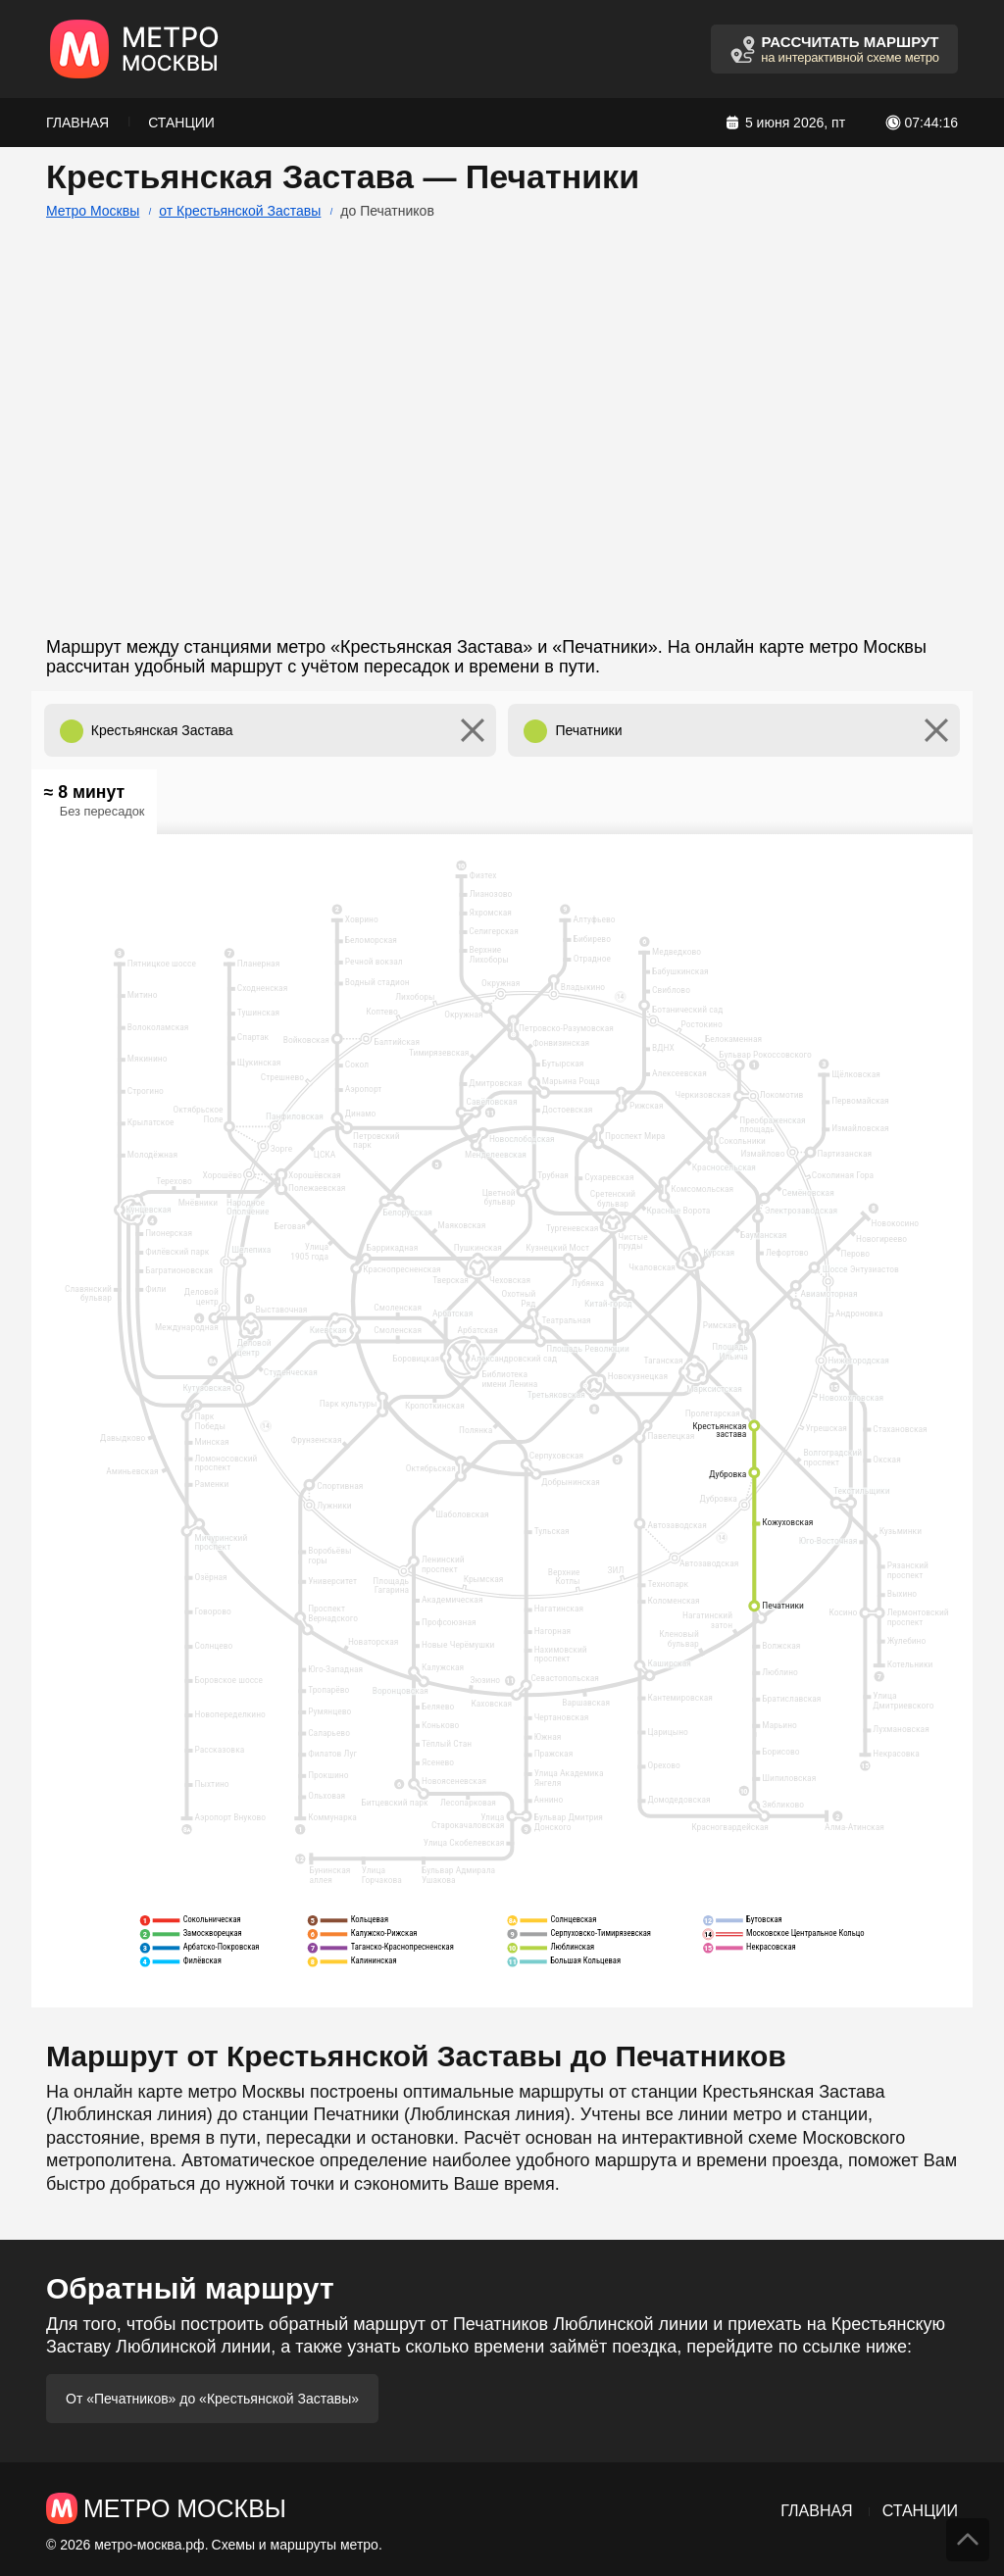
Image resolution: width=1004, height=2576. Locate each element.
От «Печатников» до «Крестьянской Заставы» (212, 2398)
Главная (77, 122)
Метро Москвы (92, 211)
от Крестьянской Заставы (240, 211)
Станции (181, 122)
